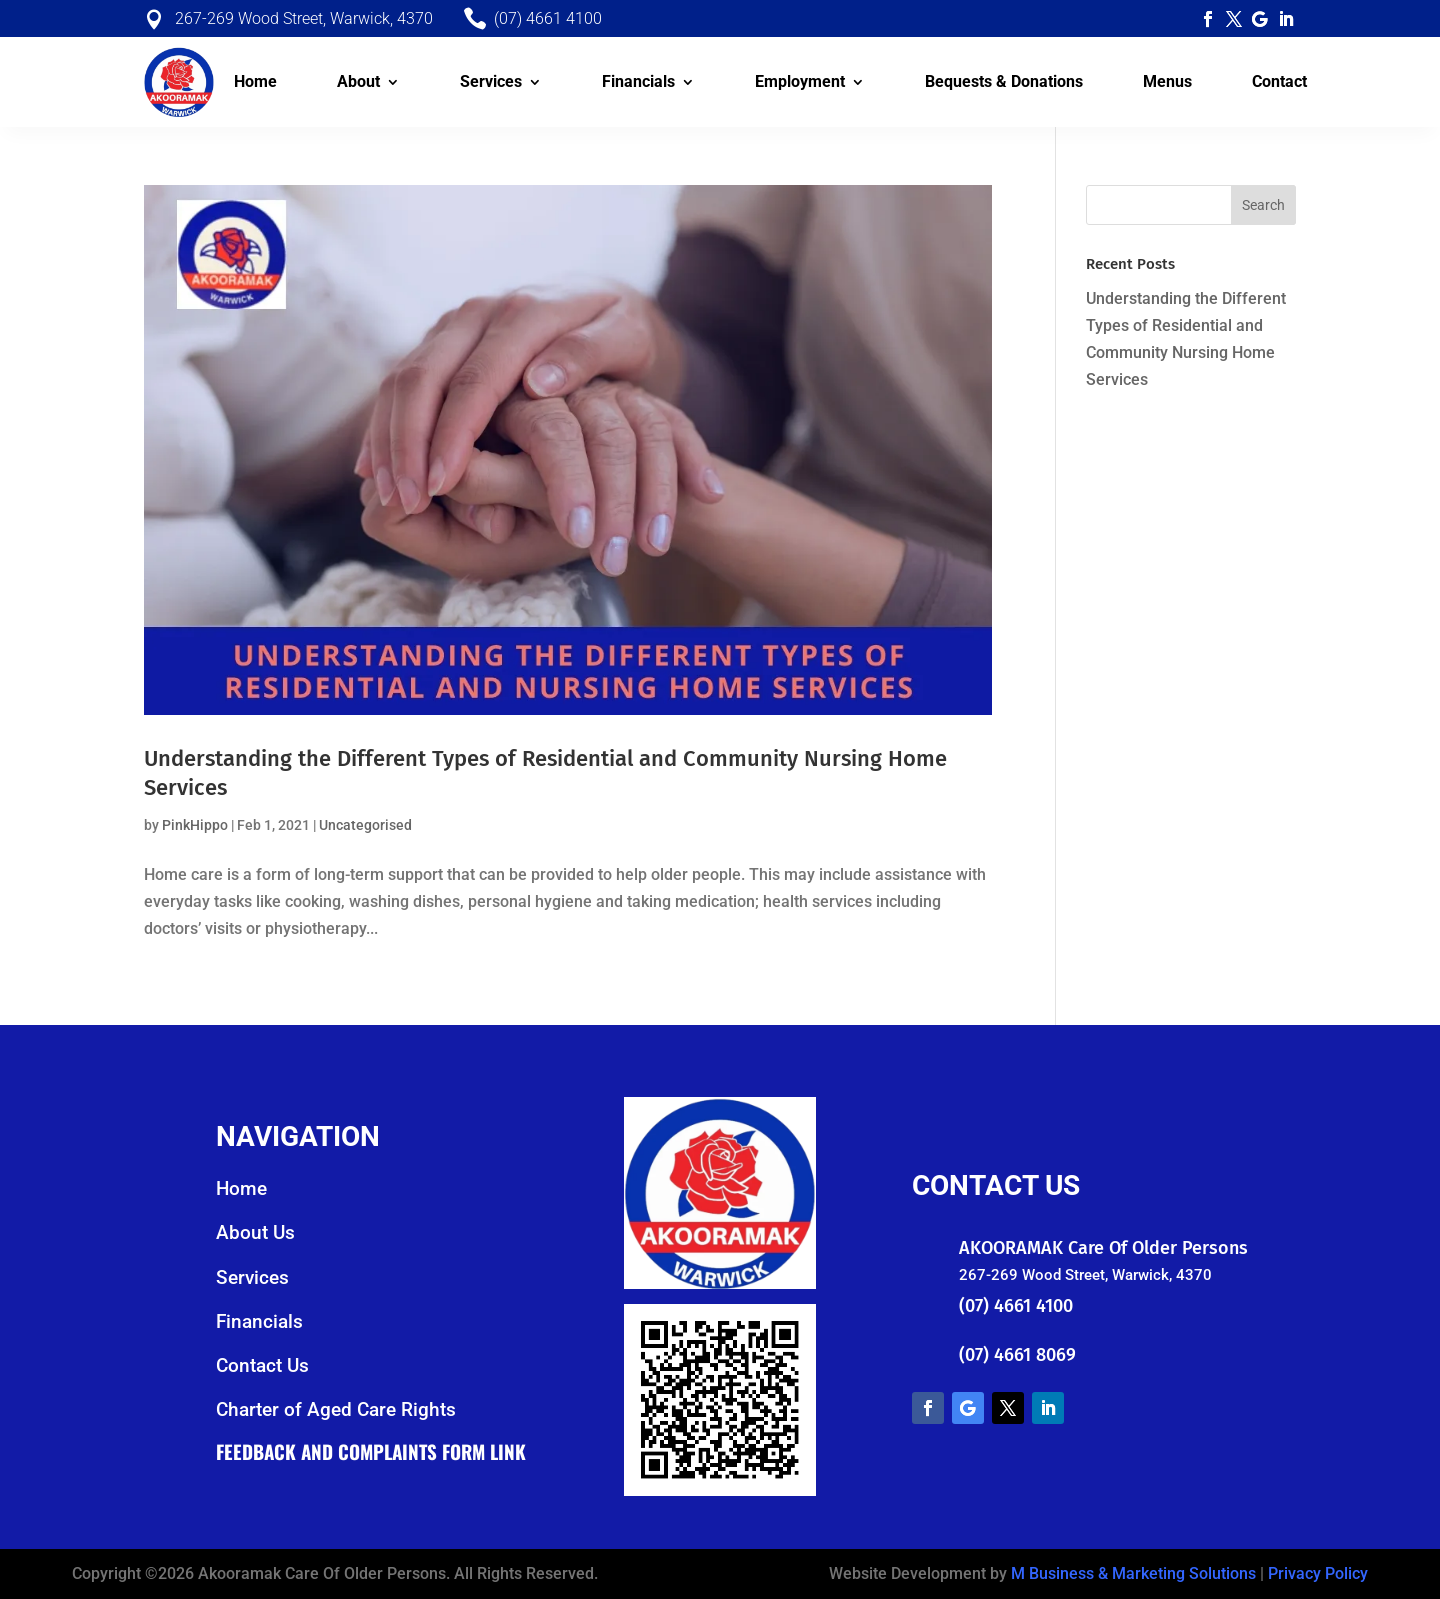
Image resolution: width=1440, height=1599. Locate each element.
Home (255, 81)
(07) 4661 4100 (1016, 1306)
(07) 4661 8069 (1017, 1355)
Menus (1167, 81)
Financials (638, 81)
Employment (800, 81)
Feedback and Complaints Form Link (371, 1451)
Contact (1279, 81)
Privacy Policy (1318, 1573)
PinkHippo (195, 825)
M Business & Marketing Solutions (1133, 1573)
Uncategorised (365, 825)
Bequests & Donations (1004, 81)
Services (491, 81)
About (358, 81)
